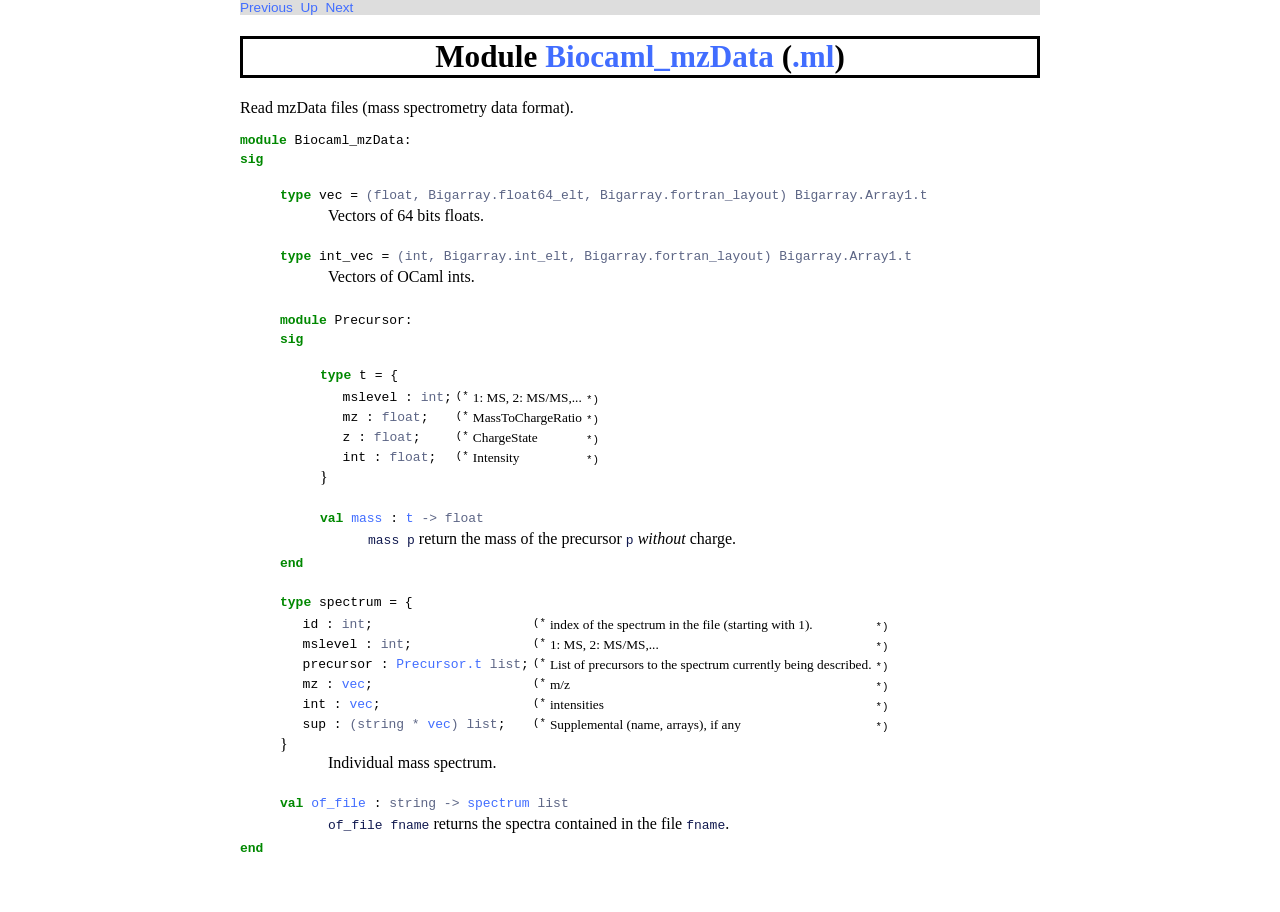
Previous (266, 7)
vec (353, 730)
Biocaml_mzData (659, 56)
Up (308, 7)
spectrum (498, 855)
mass (366, 549)
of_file (338, 855)
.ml (813, 56)
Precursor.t (439, 708)
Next (339, 7)
